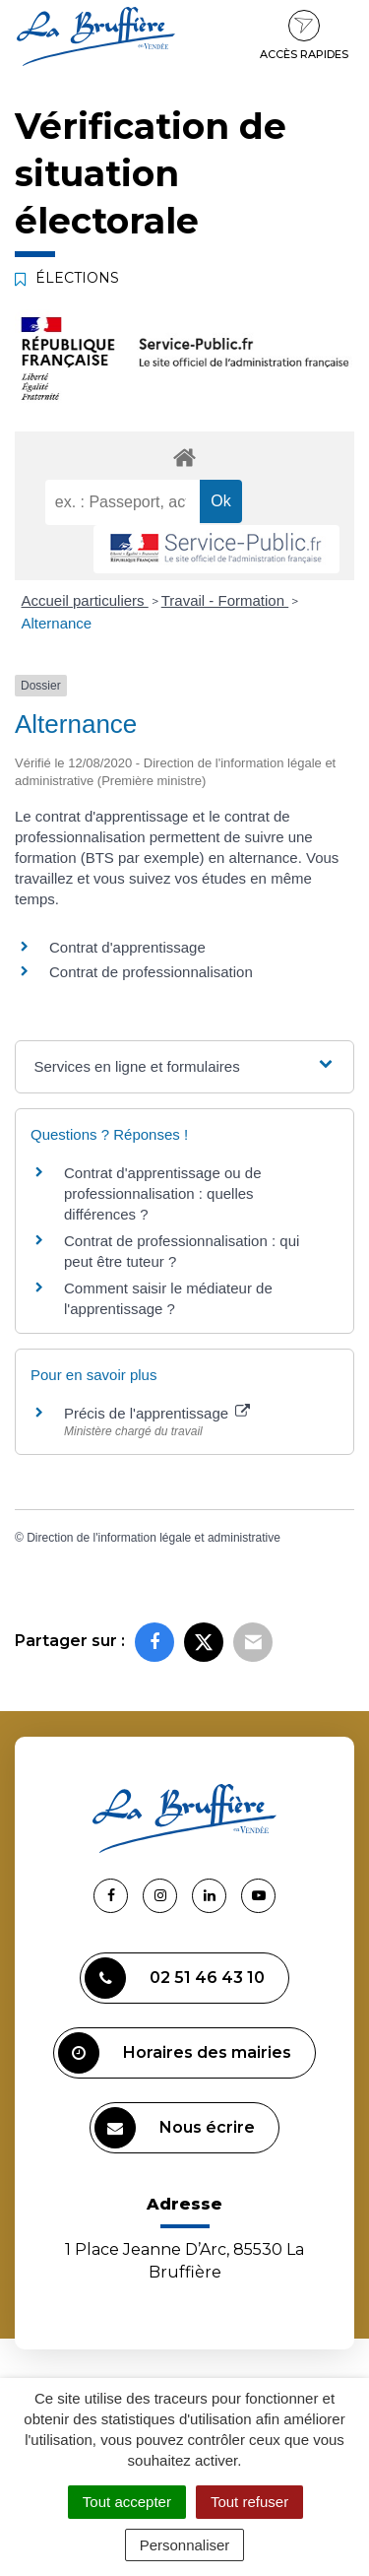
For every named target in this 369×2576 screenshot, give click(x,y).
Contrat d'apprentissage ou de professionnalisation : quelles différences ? (163, 1193)
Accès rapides (304, 35)
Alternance (57, 623)
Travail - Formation (224, 600)
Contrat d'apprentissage (127, 947)
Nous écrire (174, 2127)
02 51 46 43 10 (175, 1978)
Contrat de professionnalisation (151, 971)
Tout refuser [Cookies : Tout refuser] (249, 2501)
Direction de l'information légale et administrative (153, 1538)
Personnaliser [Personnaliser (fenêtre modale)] (185, 2545)
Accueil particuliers (85, 600)
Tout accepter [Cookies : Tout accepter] (127, 2501)
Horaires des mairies (174, 2053)
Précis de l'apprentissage (157, 1413)
